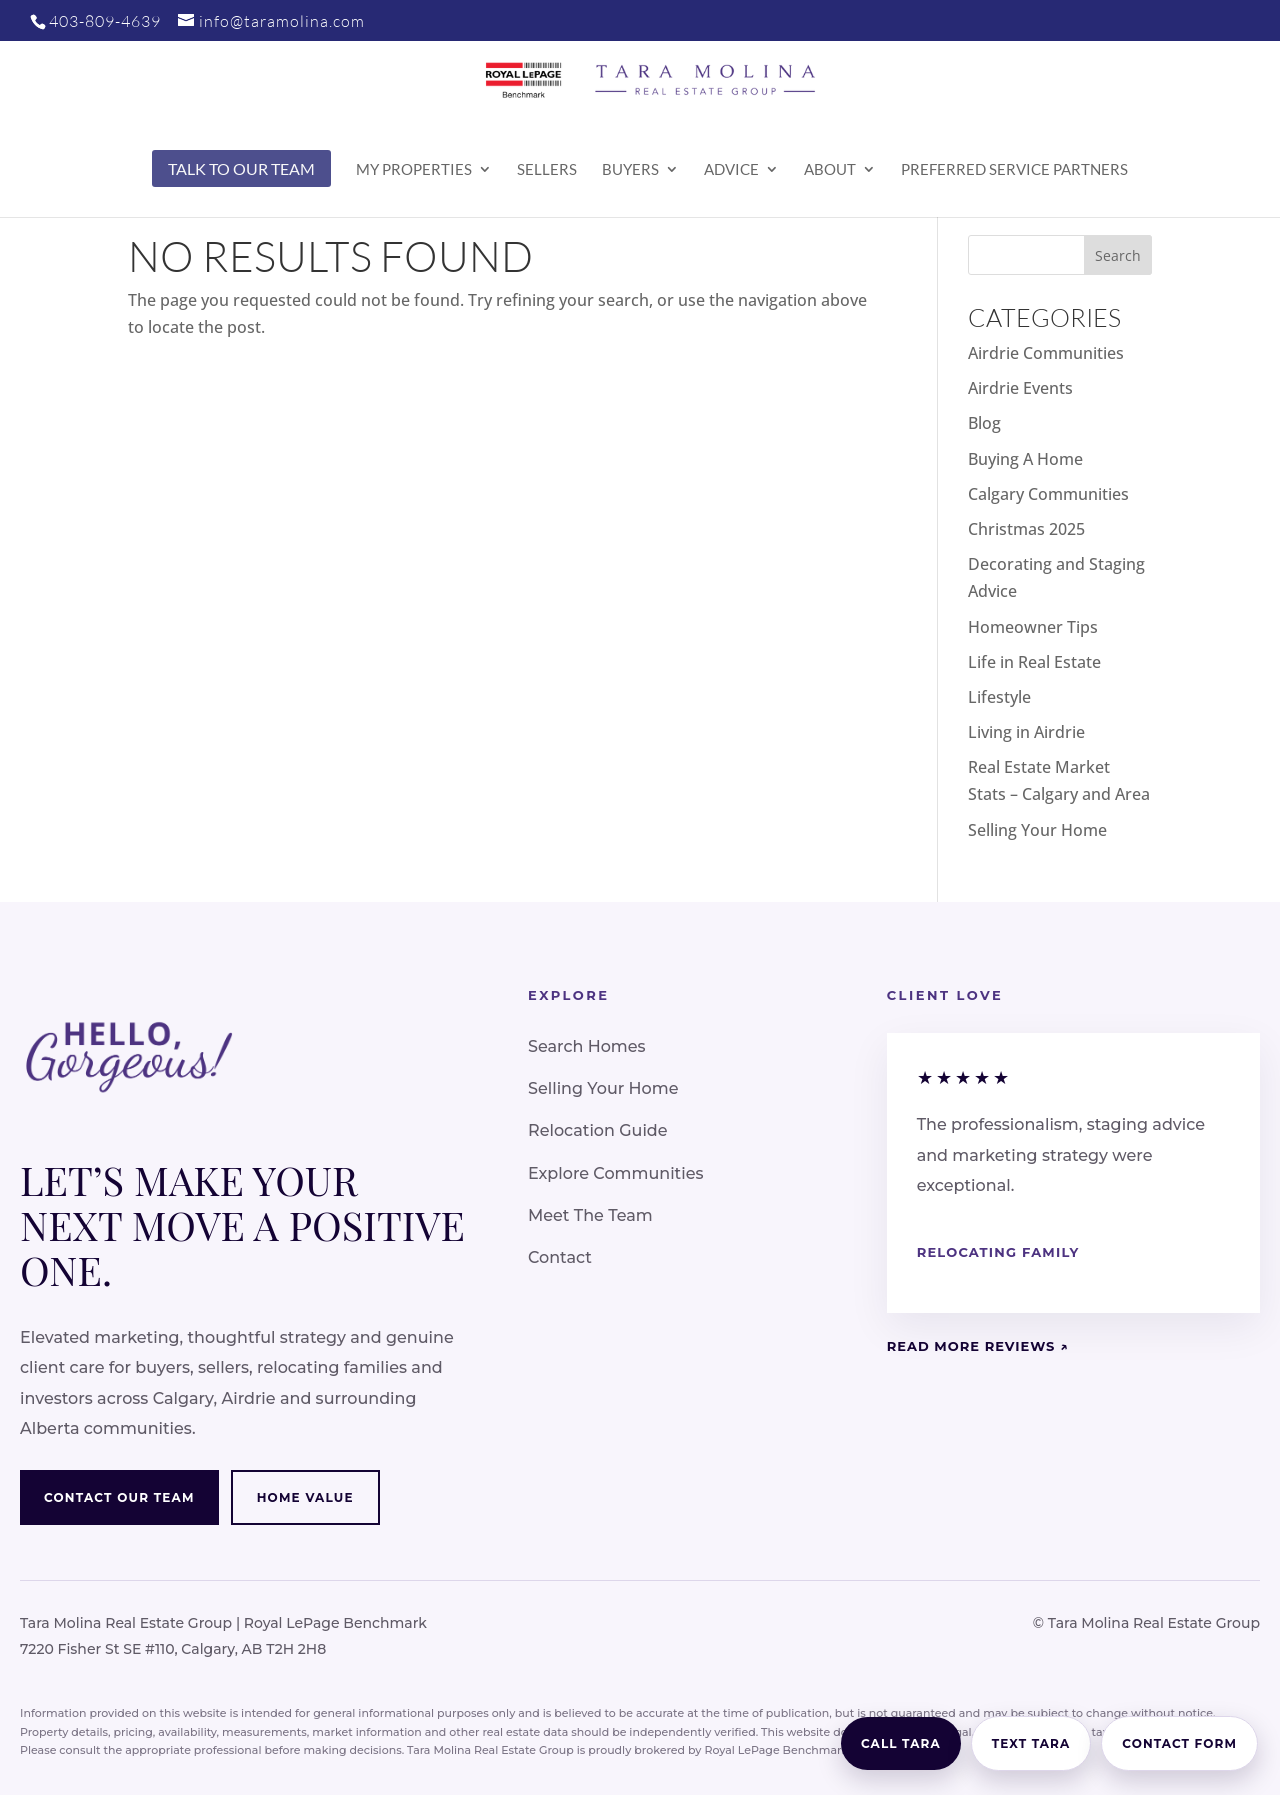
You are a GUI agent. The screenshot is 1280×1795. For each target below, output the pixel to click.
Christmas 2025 (1026, 529)
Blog (984, 423)
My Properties (414, 170)
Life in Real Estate (1034, 662)
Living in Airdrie (1026, 732)
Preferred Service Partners (1014, 170)
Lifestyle (999, 697)
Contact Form (1179, 1743)
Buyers (630, 170)
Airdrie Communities (1046, 353)
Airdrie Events (1020, 388)
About (830, 170)
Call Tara (901, 1743)
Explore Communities (615, 1173)
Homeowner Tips (1033, 627)
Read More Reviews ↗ (978, 1346)
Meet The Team (590, 1215)
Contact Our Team (119, 1497)
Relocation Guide (598, 1130)
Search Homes (587, 1046)
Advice (731, 170)
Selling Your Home (1037, 830)
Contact (560, 1257)
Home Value (305, 1497)
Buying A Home (1025, 459)
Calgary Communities (1048, 494)
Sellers (547, 170)
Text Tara (1031, 1743)
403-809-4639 (105, 21)
